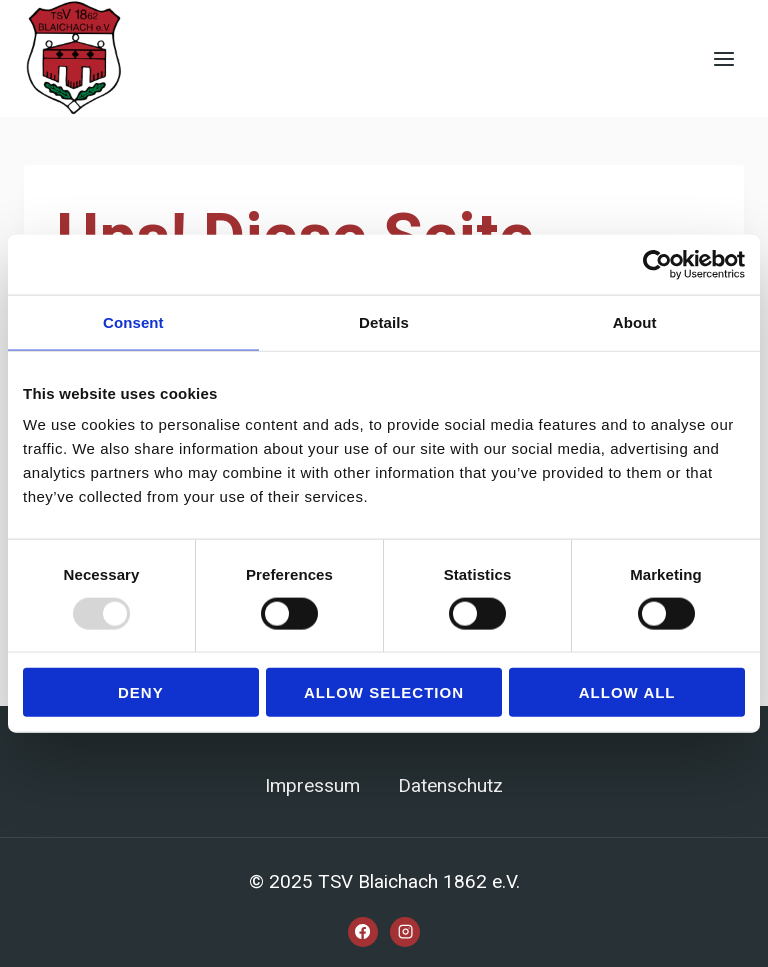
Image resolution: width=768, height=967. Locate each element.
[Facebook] (363, 932)
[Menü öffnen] (723, 58)
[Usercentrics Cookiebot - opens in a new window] (657, 264)
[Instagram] (405, 932)
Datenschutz (450, 786)
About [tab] (635, 321)
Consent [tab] (133, 321)
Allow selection (384, 692)
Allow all (627, 692)
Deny (141, 692)
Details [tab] (384, 321)
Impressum (312, 786)
